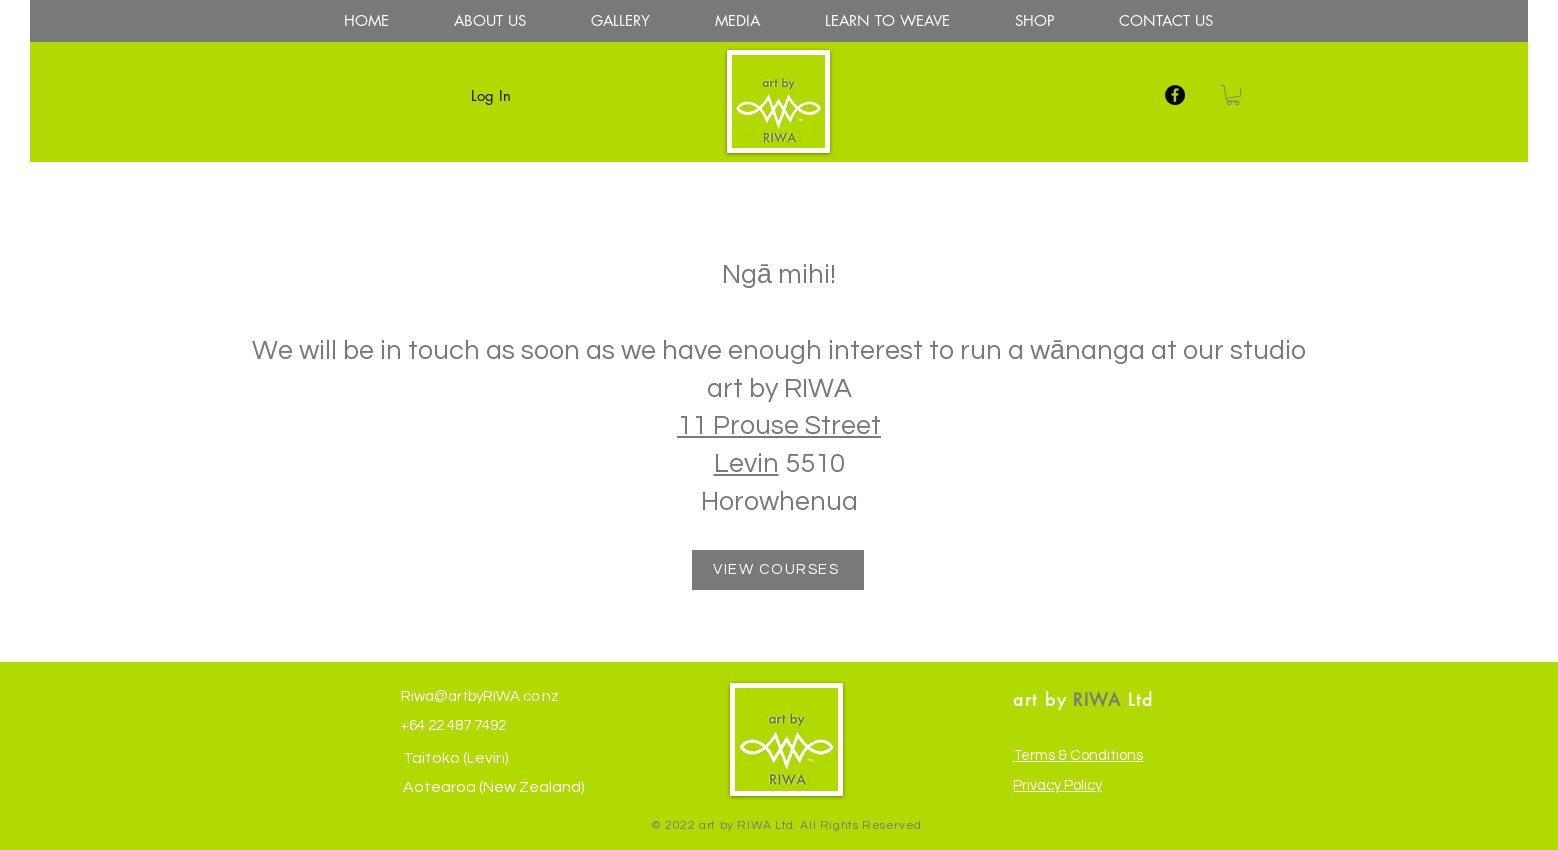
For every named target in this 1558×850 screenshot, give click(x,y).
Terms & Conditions (1078, 755)
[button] (1233, 95)
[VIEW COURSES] (778, 570)
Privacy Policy (1057, 785)
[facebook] (1175, 95)
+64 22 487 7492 (451, 725)
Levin (746, 464)
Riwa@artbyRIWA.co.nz (478, 696)
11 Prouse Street (779, 426)
